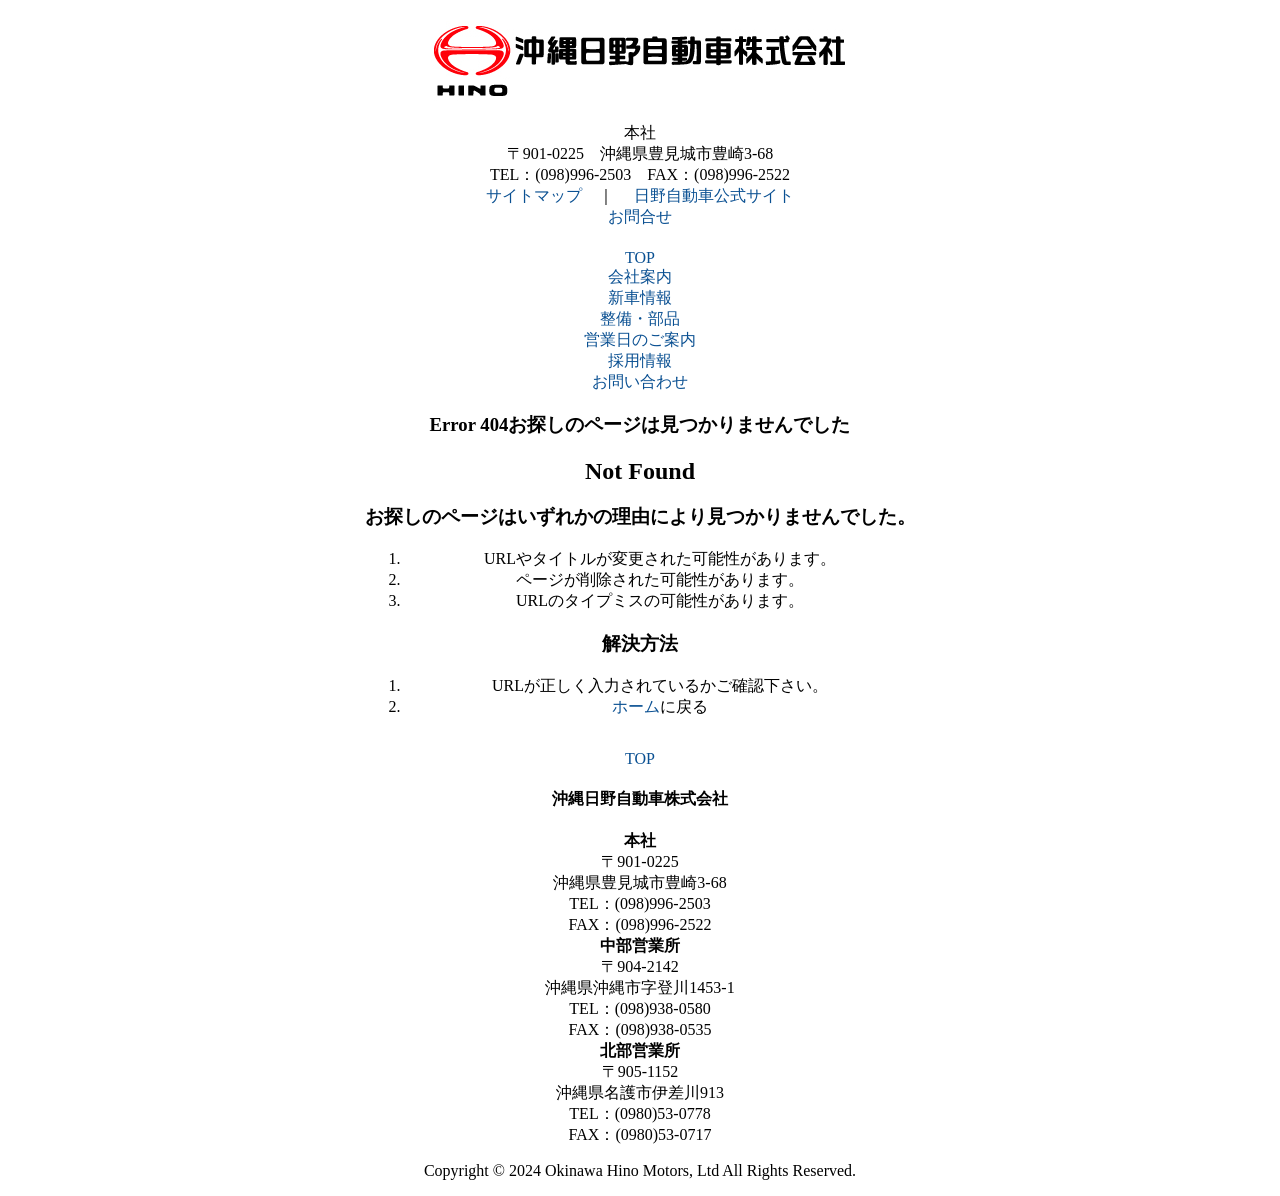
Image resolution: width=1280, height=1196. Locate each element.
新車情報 (640, 297)
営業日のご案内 (640, 339)
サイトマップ (534, 195)
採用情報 (640, 360)
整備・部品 (640, 318)
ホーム (636, 706)
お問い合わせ (640, 381)
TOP (640, 257)
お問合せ (640, 216)
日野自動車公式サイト (714, 195)
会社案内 (640, 276)
